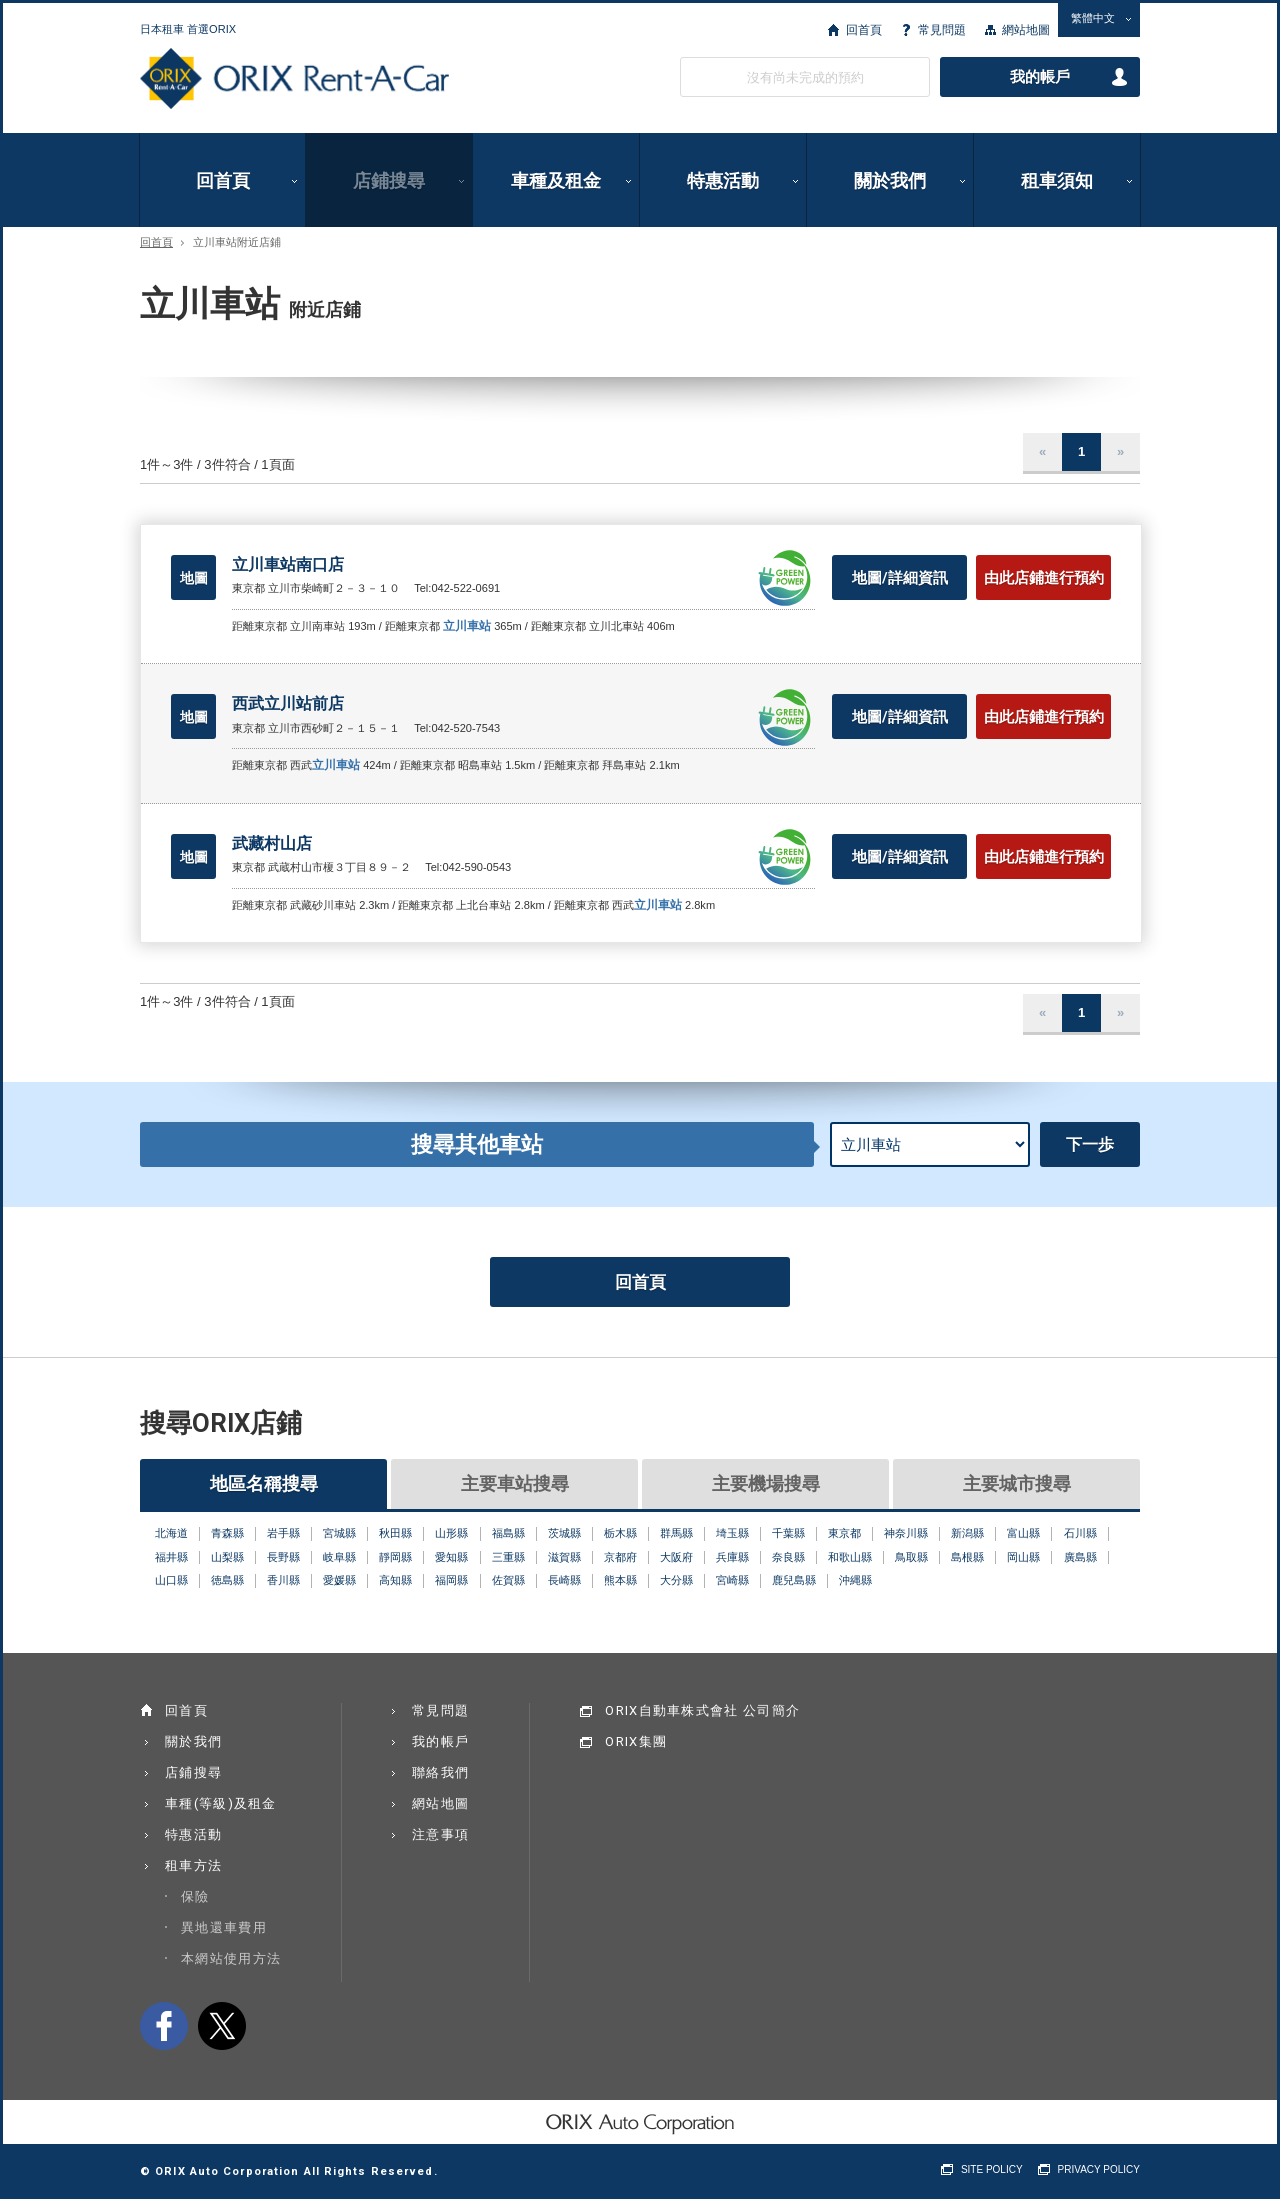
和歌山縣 (850, 1557)
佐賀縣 (508, 1580)
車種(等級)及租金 (221, 1803)
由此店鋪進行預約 (1044, 578)
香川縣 (283, 1580)
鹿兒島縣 (794, 1580)
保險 (195, 1896)
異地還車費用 (224, 1927)
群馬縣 (676, 1533)
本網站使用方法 (231, 1958)
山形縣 (451, 1533)
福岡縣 (451, 1580)
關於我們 (890, 180)
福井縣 (171, 1557)
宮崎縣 (732, 1580)
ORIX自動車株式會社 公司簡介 (702, 1710)
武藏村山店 (272, 843)
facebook (164, 2026)
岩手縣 (283, 1533)
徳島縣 (227, 1580)
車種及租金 (556, 180)
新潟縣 (967, 1533)
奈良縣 (788, 1557)
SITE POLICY (992, 2169)
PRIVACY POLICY (1099, 2169)
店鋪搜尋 (389, 180)
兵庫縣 (732, 1557)
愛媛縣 (339, 1580)
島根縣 (967, 1557)
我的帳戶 (1040, 77)
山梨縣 (227, 1557)
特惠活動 (723, 180)
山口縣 (171, 1580)
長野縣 (283, 1557)
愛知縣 (451, 1557)
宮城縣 (339, 1533)
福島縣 (508, 1533)
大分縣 (676, 1580)
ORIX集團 (636, 1741)
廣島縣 (1080, 1557)
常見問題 (942, 30)
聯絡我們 (440, 1772)
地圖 (194, 578)
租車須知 (1057, 180)
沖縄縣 (855, 1580)
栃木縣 (620, 1533)
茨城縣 (564, 1533)
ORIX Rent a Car (294, 79)
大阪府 (676, 1557)
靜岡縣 (395, 1557)
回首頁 (864, 30)
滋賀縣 (564, 1557)
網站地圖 (1026, 30)
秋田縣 (395, 1533)
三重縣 (508, 1557)
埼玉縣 (732, 1533)
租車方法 (193, 1865)
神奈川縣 (906, 1533)
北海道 (171, 1533)
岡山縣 (1023, 1557)
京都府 (620, 1557)
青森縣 (227, 1533)
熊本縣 (620, 1580)
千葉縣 (788, 1533)
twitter (222, 2026)
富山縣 (1023, 1533)
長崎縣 (564, 1580)
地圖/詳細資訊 (900, 578)
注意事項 (440, 1834)
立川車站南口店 (288, 564)
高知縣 (395, 1580)
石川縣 (1080, 1533)
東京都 (844, 1533)
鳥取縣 (911, 1557)
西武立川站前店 (288, 703)
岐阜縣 (339, 1557)
